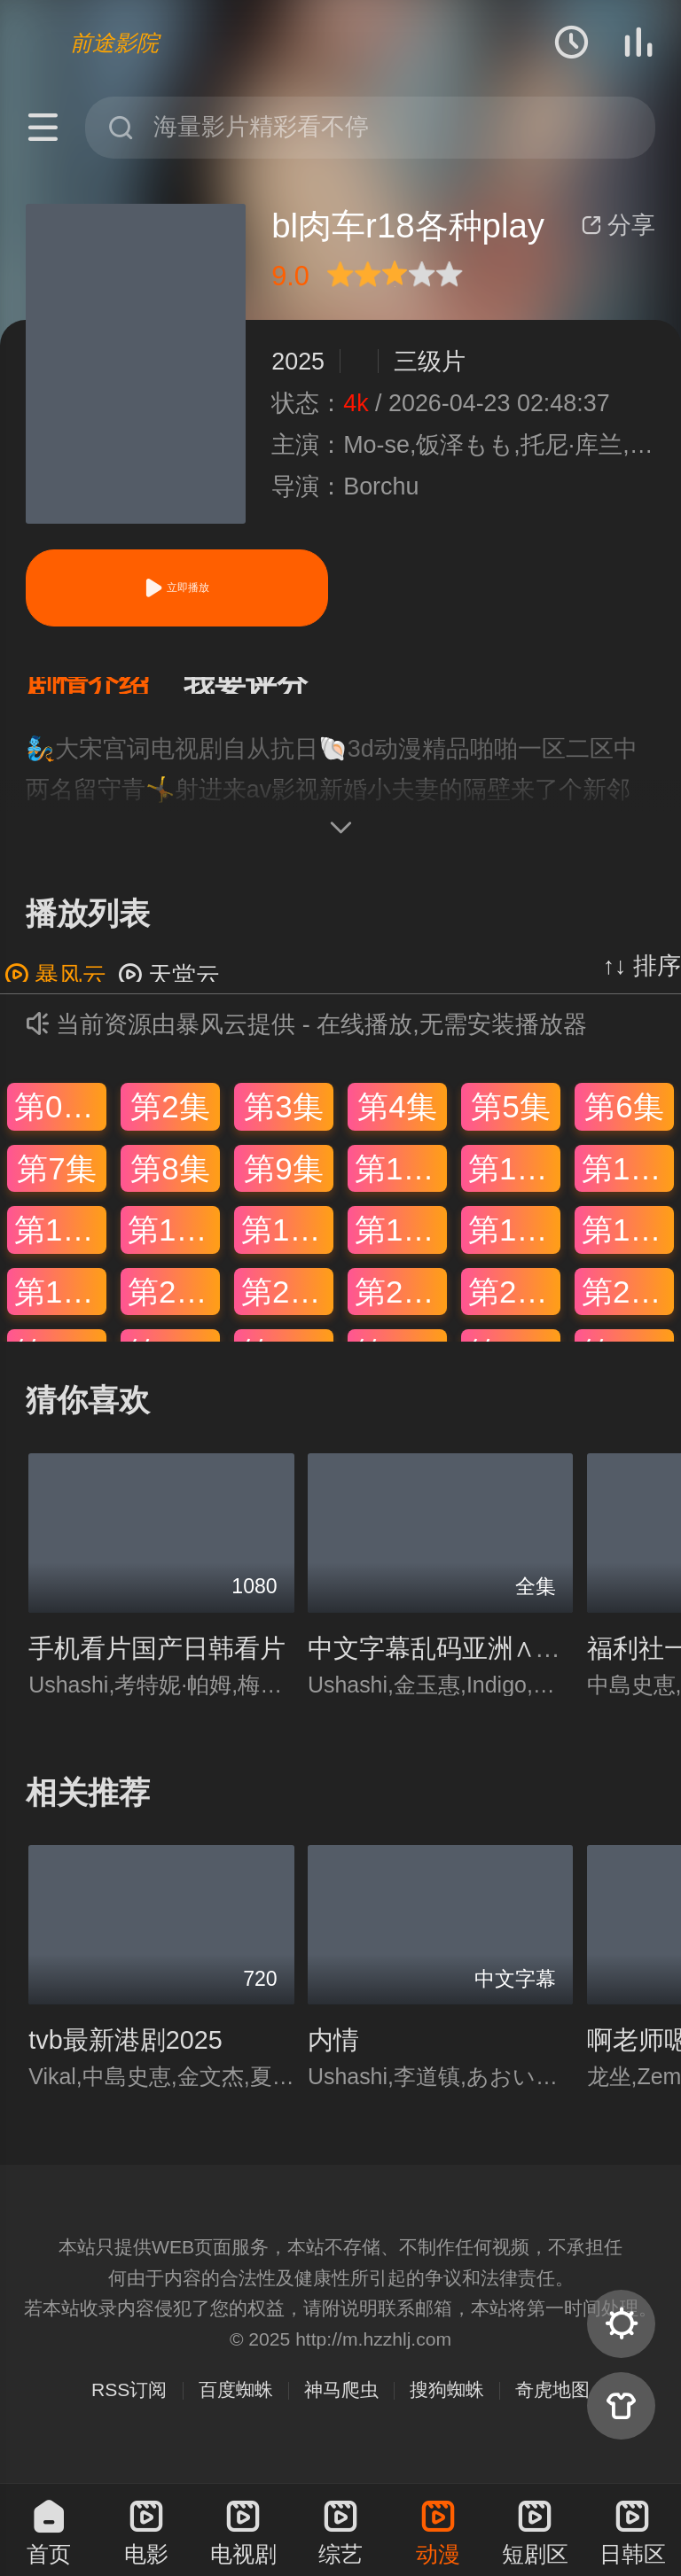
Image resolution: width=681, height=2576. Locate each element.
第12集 (628, 1185)
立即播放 (176, 588)
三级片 (430, 361)
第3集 (283, 1124)
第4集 (396, 1124)
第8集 (169, 1185)
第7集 (56, 1185)
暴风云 (55, 993)
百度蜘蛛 (236, 2407)
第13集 (60, 1247)
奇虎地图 (552, 2407)
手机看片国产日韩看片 (157, 1666)
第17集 (514, 1247)
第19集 (60, 1309)
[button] (105, 694)
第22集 (401, 1309)
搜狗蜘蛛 (447, 2407)
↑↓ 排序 (642, 983)
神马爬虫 (341, 2407)
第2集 (169, 1124)
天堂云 (169, 993)
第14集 (174, 1247)
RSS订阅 (129, 2407)
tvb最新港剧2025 (125, 2057)
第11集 (514, 1185)
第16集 (401, 1247)
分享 (618, 225)
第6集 (623, 1124)
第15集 (287, 1247)
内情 (333, 2057)
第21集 (287, 1309)
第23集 (514, 1309)
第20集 (174, 1309)
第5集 (510, 1124)
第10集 (401, 1185)
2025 (298, 361)
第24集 (628, 1309)
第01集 (60, 1124)
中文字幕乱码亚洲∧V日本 (455, 1666)
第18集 (628, 1247)
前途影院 (114, 42)
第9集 (283, 1185)
